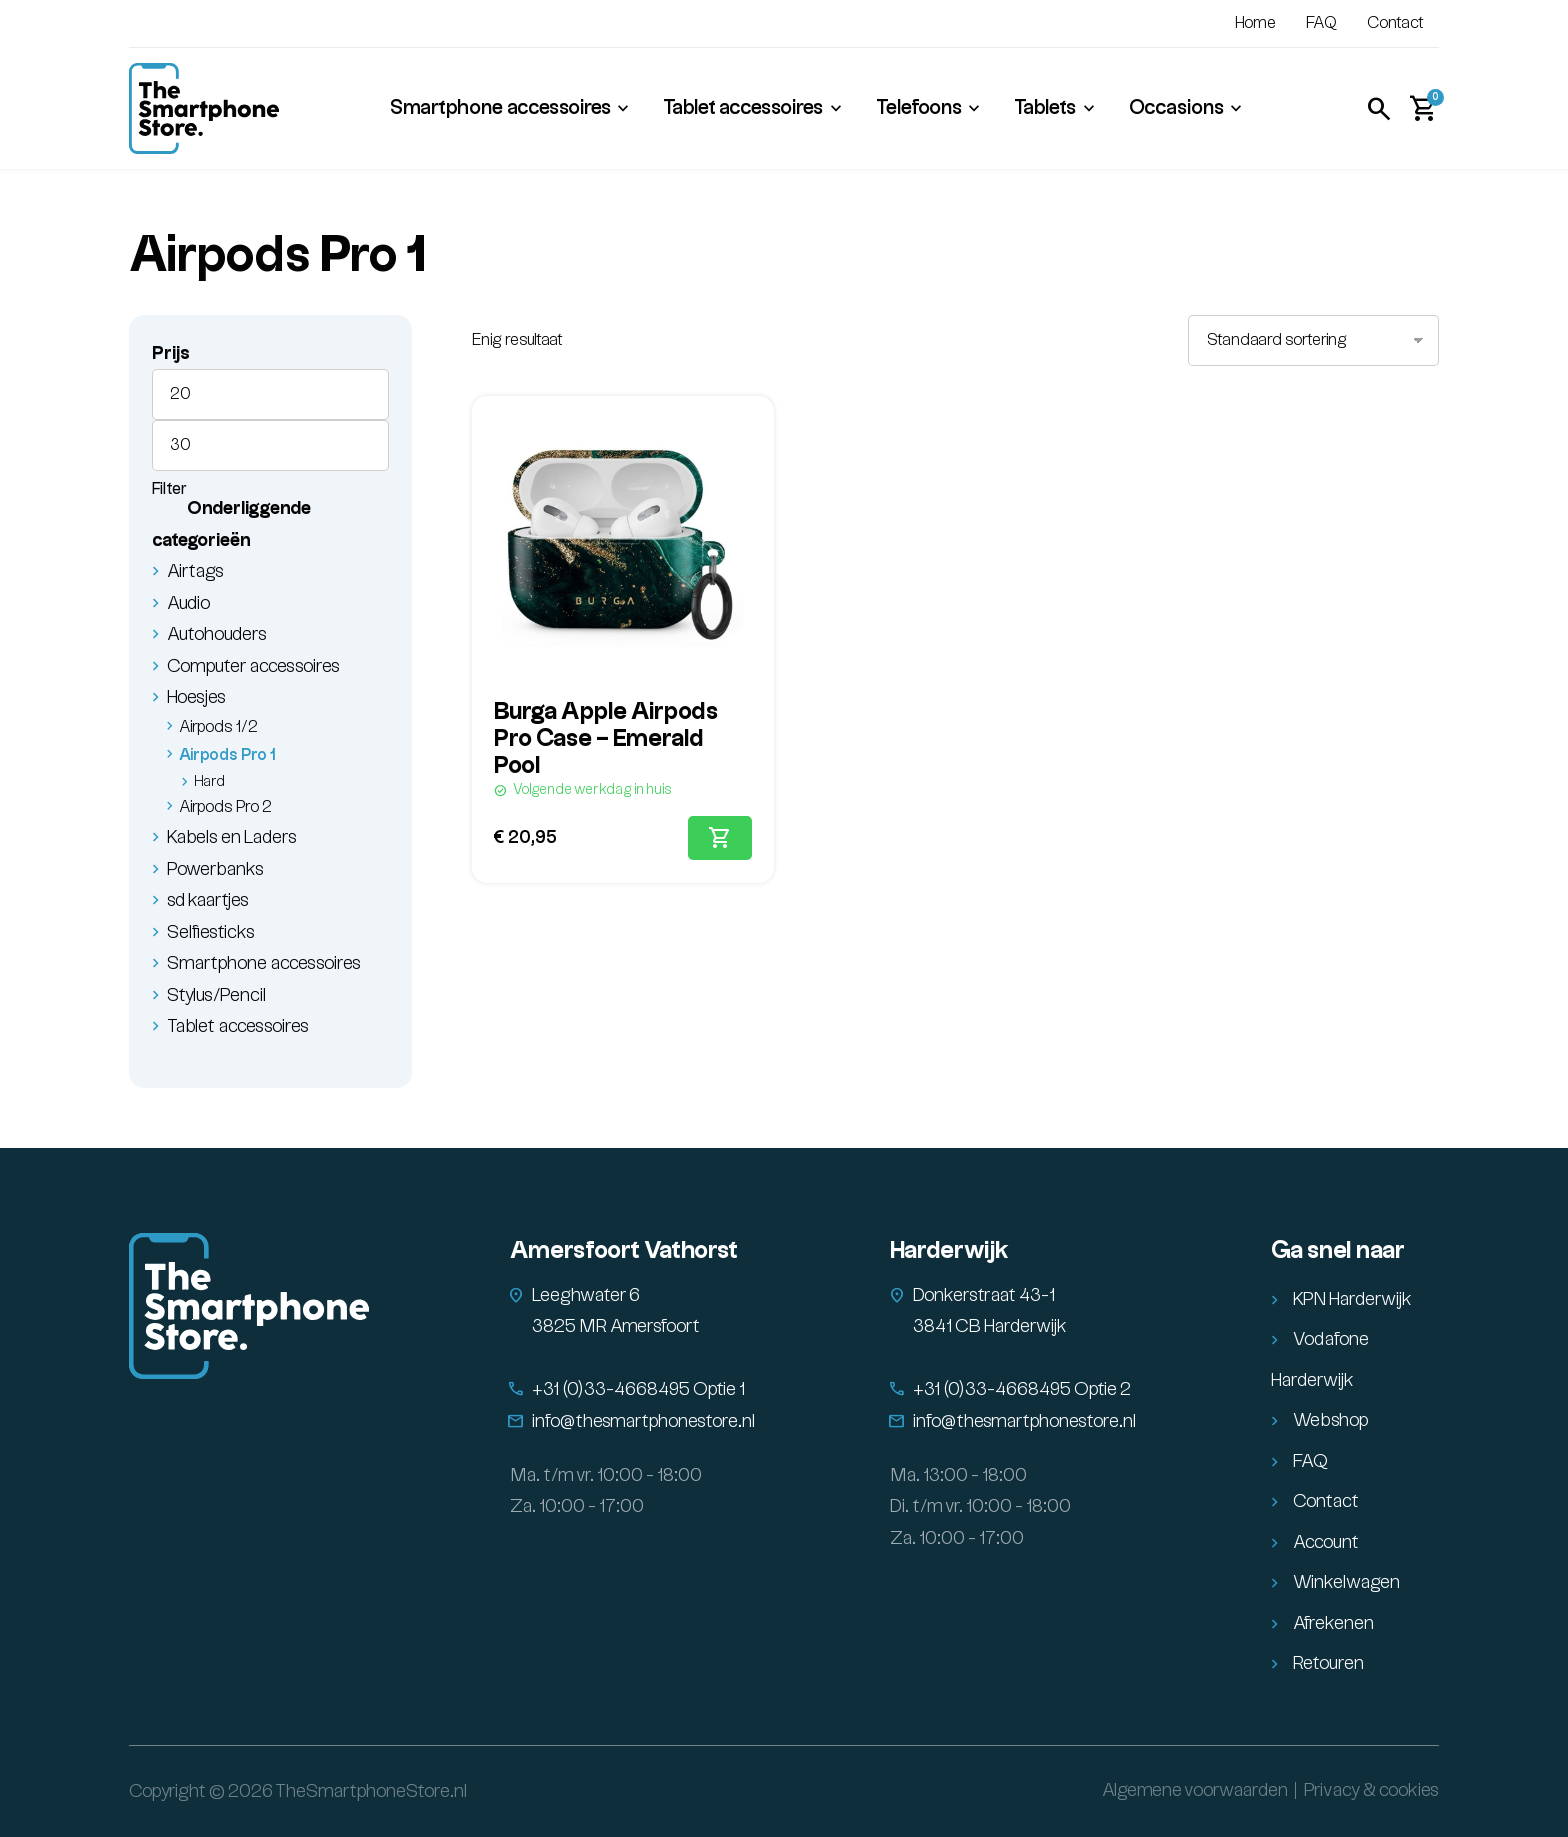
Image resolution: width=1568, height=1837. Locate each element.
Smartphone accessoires (500, 108)
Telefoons (919, 108)
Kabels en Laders (232, 837)
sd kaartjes (208, 900)
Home (1255, 23)
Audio (188, 603)
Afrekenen (1333, 1623)
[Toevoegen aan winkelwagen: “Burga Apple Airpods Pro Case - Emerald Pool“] (720, 838)
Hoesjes (196, 697)
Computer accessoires (253, 666)
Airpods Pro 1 (227, 755)
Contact (1395, 23)
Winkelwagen (1346, 1582)
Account (1326, 1542)
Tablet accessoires (743, 108)
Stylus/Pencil (217, 995)
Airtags (195, 571)
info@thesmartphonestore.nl (644, 1421)
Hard (209, 782)
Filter (169, 489)
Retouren (1328, 1663)
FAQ (1321, 23)
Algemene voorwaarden (1195, 1790)
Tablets (1045, 108)
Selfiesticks (211, 932)
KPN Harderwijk (1352, 1299)
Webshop (1331, 1420)
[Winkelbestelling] (1313, 340)
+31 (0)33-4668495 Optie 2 (1022, 1389)
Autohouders (217, 634)
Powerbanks (215, 869)
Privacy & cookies (1371, 1790)
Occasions (1176, 108)
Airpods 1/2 (218, 727)
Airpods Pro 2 (225, 807)
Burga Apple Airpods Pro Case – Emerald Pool (606, 739)
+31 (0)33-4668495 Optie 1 (638, 1389)
